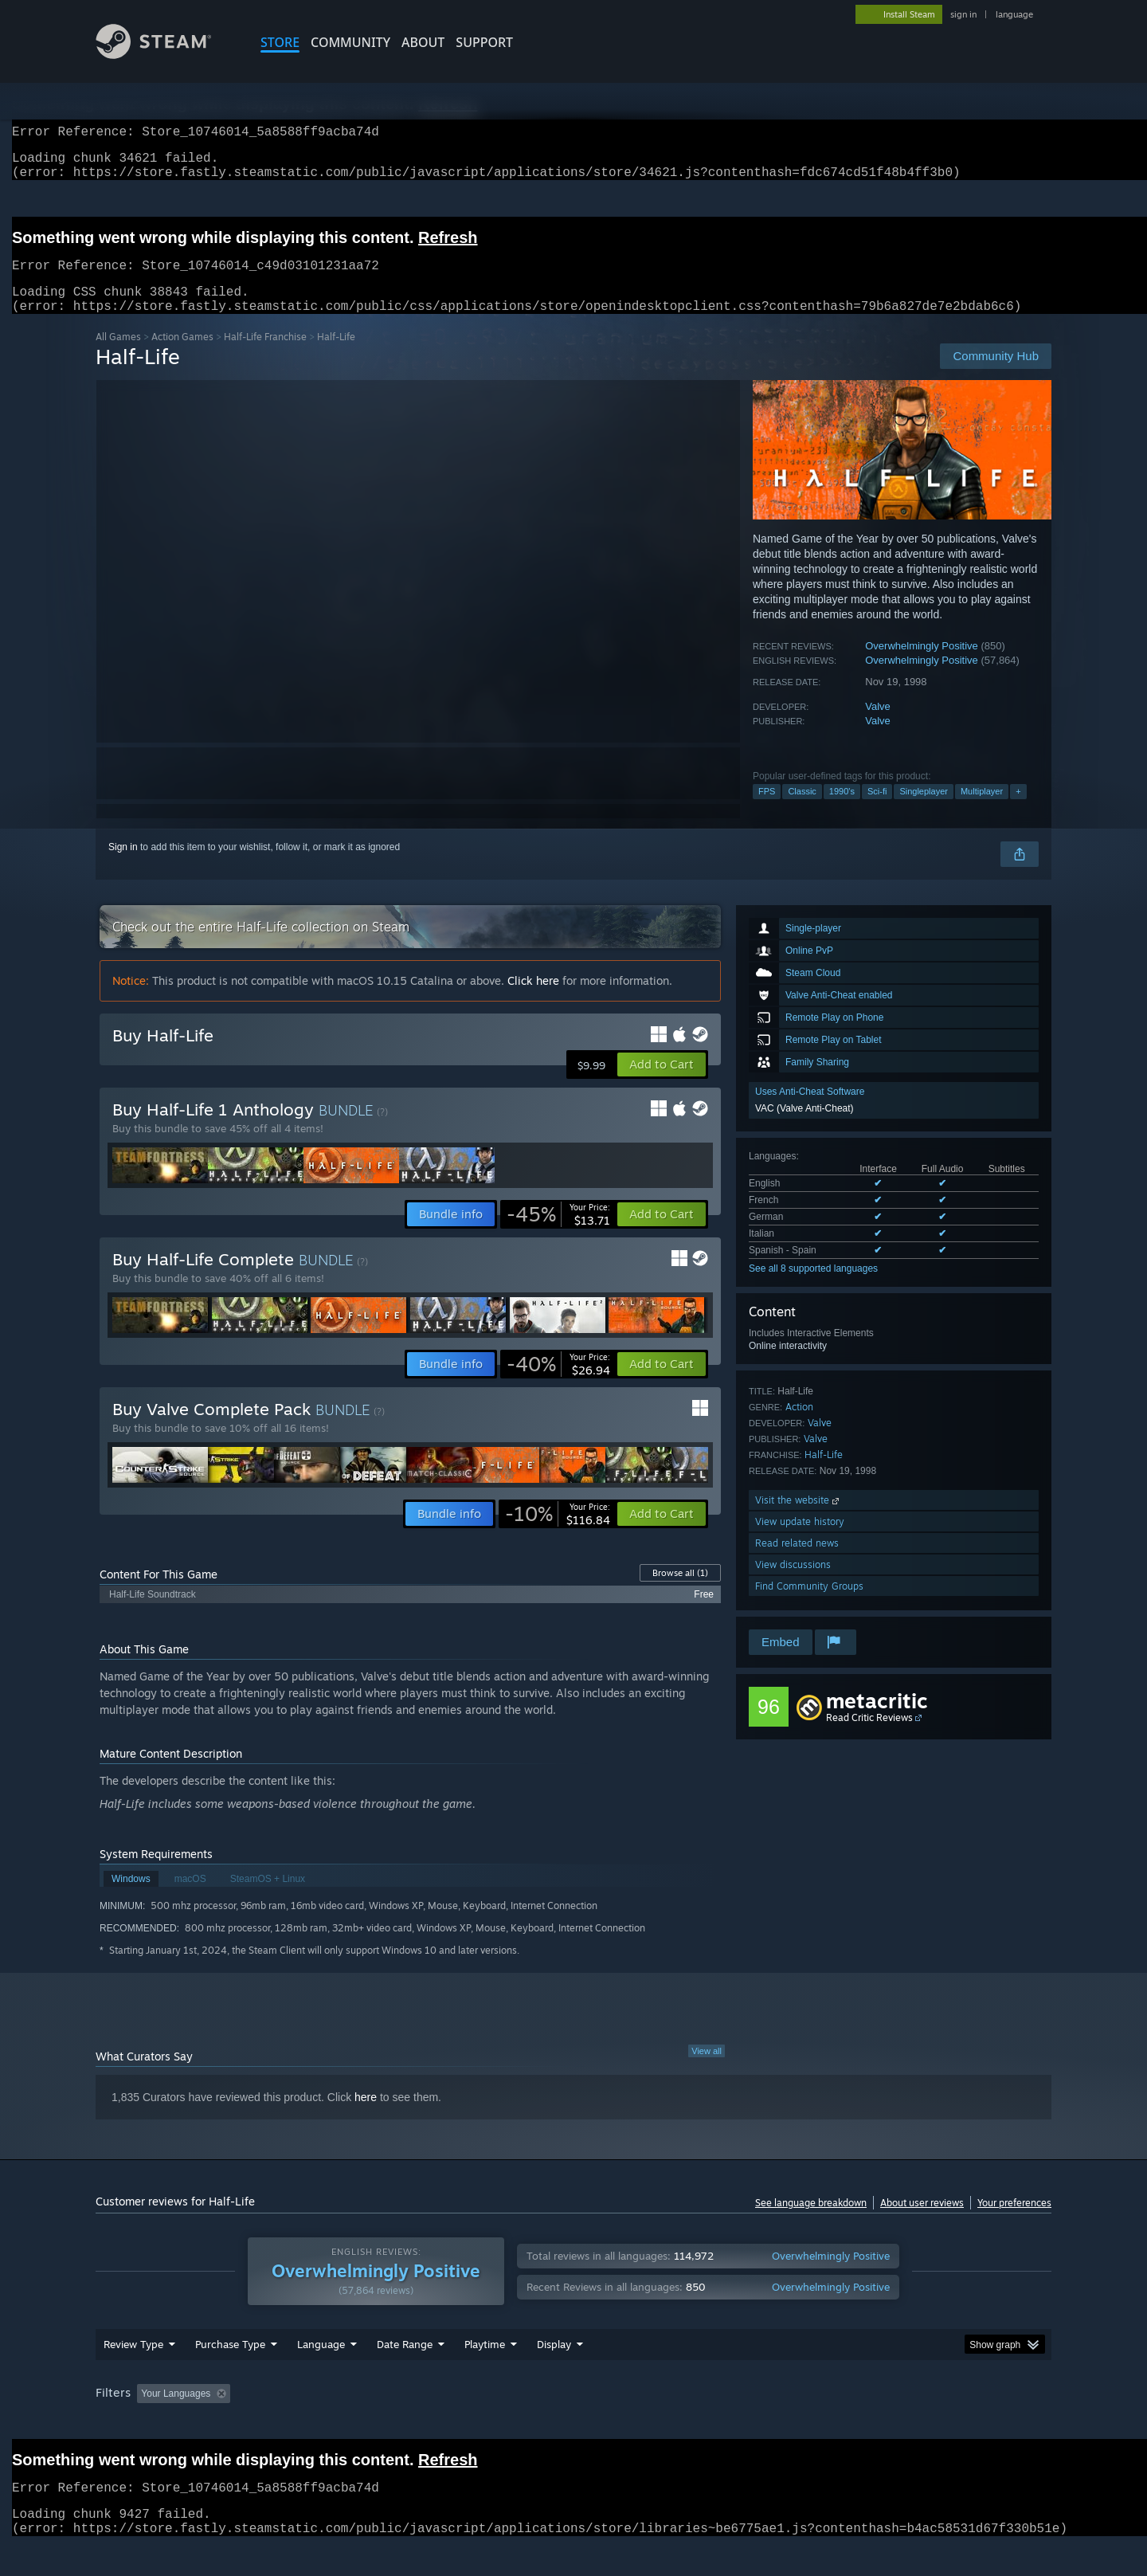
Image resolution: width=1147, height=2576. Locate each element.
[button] (662, 1083)
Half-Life (823, 1474)
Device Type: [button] (912, 2423)
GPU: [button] (843, 2423)
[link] (558, 1233)
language (1014, 14)
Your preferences (1014, 2222)
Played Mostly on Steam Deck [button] (574, 2423)
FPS (766, 810)
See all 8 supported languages (813, 1287)
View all (706, 2070)
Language (321, 2374)
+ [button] (1018, 810)
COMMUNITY (350, 42)
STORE (279, 42)
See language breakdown (811, 2222)
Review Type (133, 2374)
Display (554, 2374)
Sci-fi (877, 810)
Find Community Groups (809, 1605)
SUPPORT (484, 42)
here (365, 2116)
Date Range (405, 2374)
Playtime (484, 2374)
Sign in (123, 866)
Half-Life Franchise (265, 356)
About (422, 42)
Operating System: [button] (707, 2423)
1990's (842, 810)
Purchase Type (230, 2374)
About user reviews (922, 2222)
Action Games (182, 356)
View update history (799, 1541)
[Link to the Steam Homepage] (166, 54)
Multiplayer (982, 810)
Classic (802, 810)
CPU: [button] (789, 2423)
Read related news (797, 1562)
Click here (533, 999)
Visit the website (798, 1519)
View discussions (793, 1584)
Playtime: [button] (460, 2423)
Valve (878, 725)
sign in (963, 14)
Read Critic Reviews (869, 1737)
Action (799, 1426)
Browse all (680, 1592)
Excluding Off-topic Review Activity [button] (337, 2423)
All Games (118, 356)
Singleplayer (923, 810)
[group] (573, 2425)
